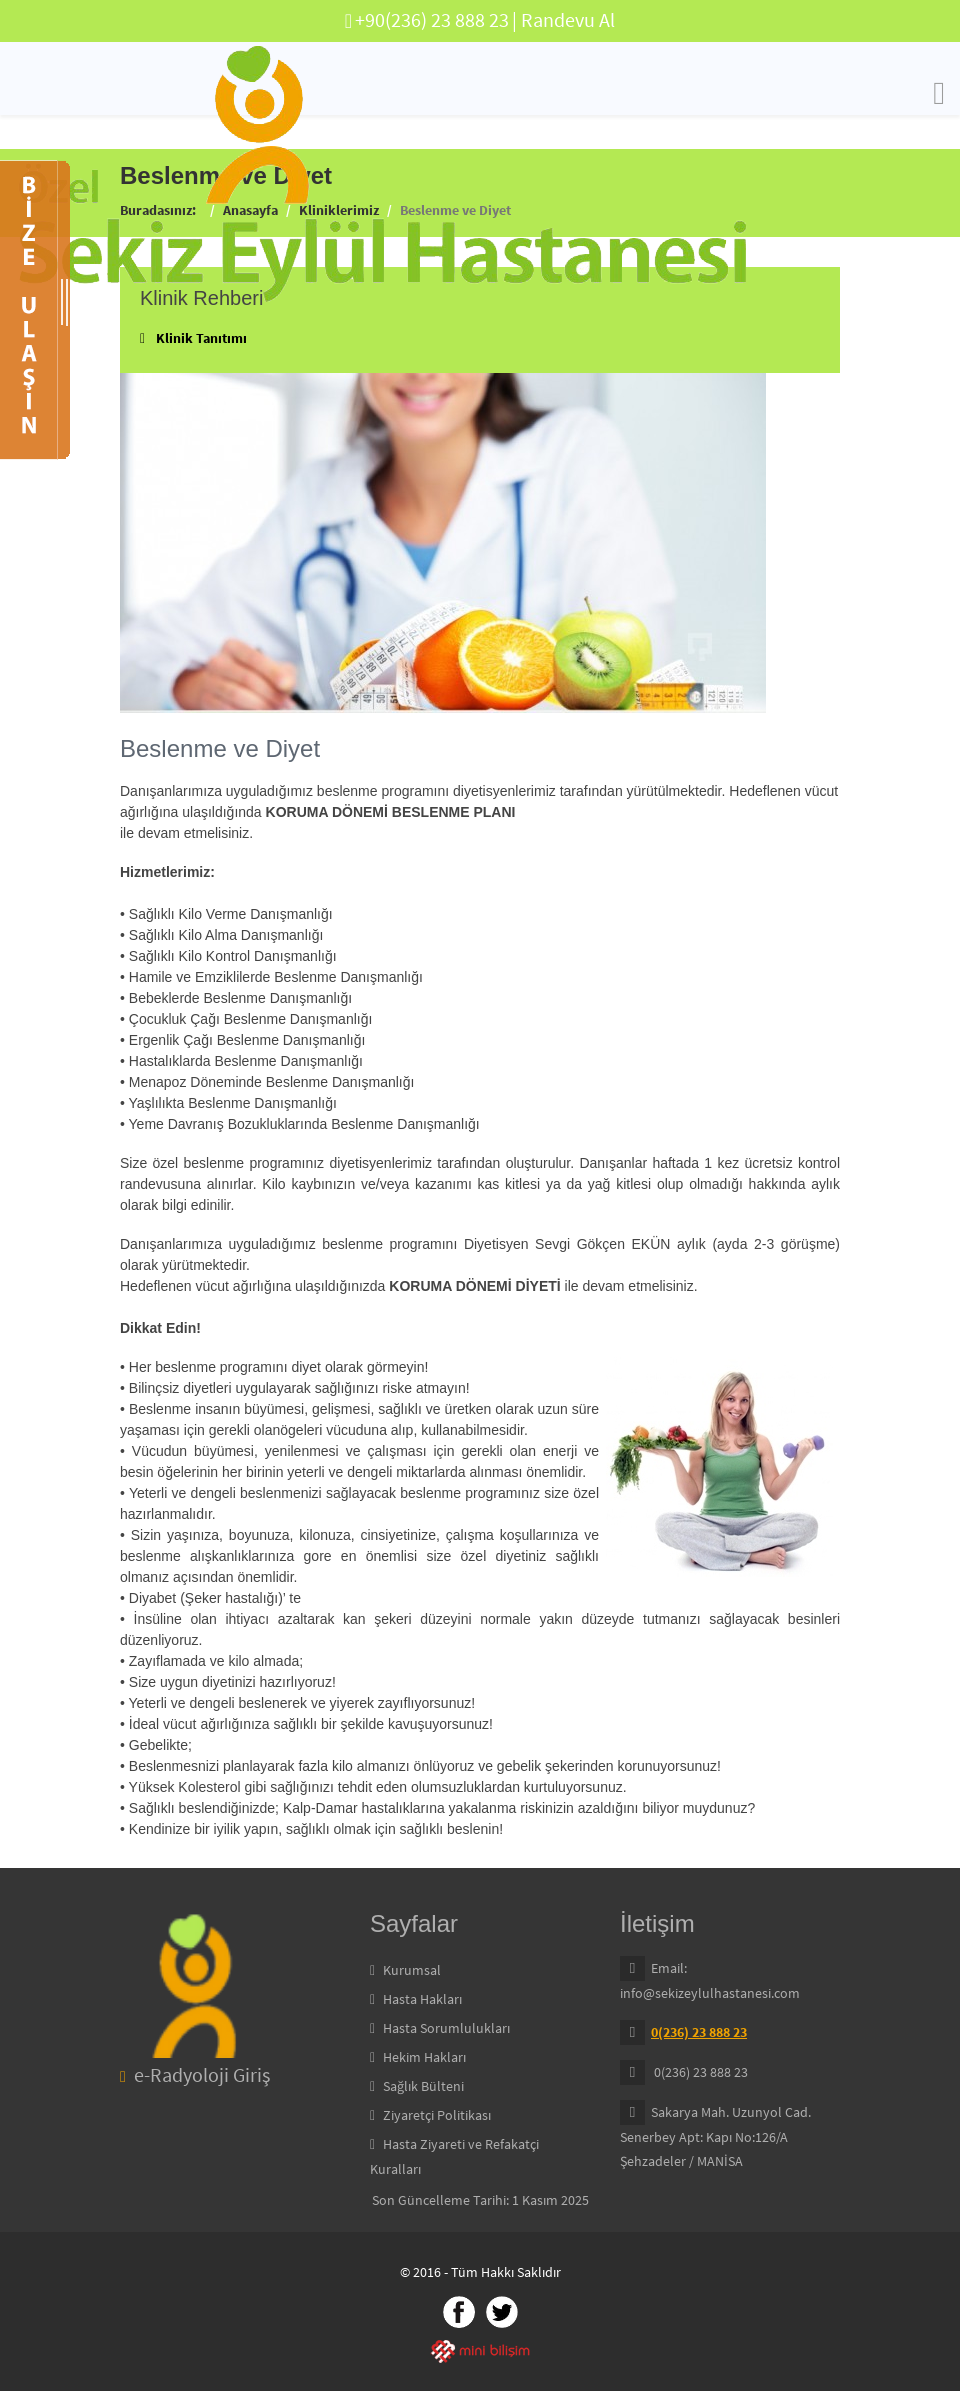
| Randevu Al (563, 19)
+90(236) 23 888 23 (432, 19)
